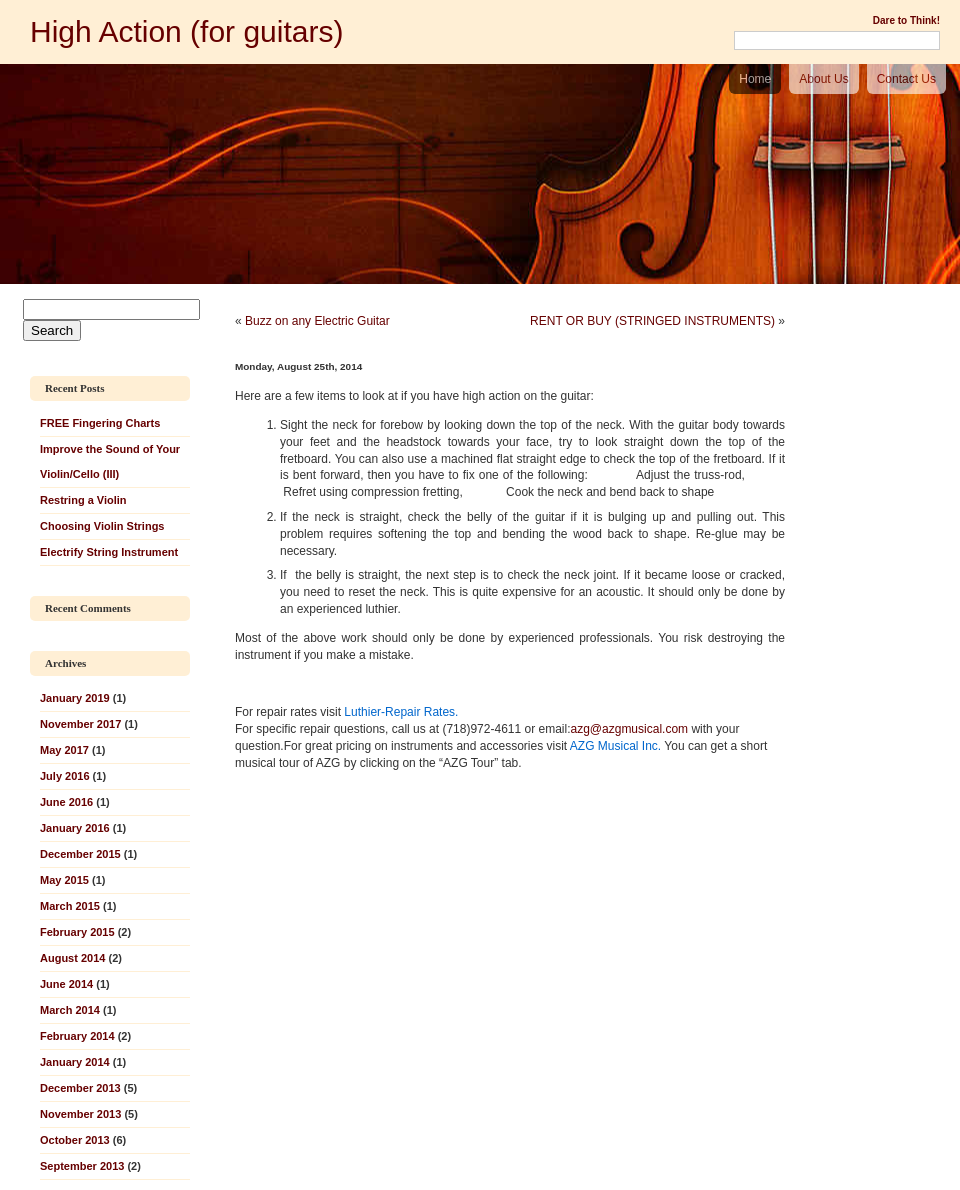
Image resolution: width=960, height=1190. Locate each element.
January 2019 (75, 698)
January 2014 (75, 1062)
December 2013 (80, 1088)
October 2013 (75, 1140)
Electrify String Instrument (109, 552)
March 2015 (70, 906)
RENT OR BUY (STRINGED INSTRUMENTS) (652, 321)
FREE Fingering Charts (100, 423)
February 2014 (77, 1036)
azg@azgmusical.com (630, 729)
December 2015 (80, 854)
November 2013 (80, 1114)
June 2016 (66, 802)
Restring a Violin (83, 500)
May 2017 (64, 750)
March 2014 (70, 1010)
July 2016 (65, 776)
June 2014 (66, 984)
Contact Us (906, 79)
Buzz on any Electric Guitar (317, 321)
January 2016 (75, 828)
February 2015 (77, 932)
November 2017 (80, 724)
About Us (823, 79)
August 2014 (72, 958)
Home (755, 79)
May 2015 (64, 880)
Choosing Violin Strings (102, 526)
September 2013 (82, 1166)
